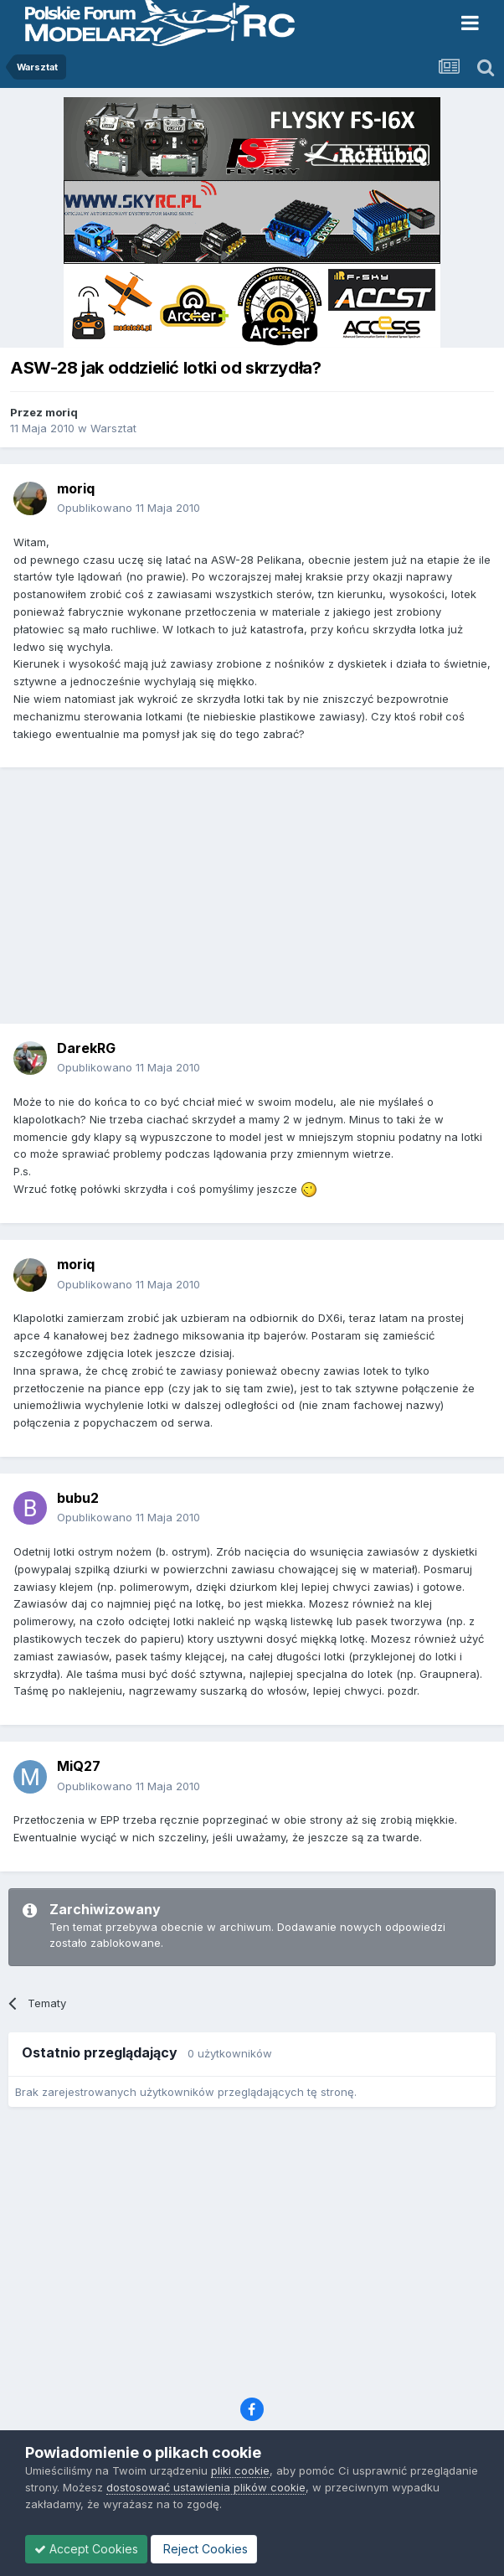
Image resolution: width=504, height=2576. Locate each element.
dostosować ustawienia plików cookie (206, 2487)
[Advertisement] (256, 901)
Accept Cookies (86, 2549)
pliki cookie (240, 2470)
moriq (61, 412)
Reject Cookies (204, 2549)
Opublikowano (128, 507)
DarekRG (86, 1048)
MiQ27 (78, 1766)
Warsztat (113, 428)
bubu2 (78, 1497)
